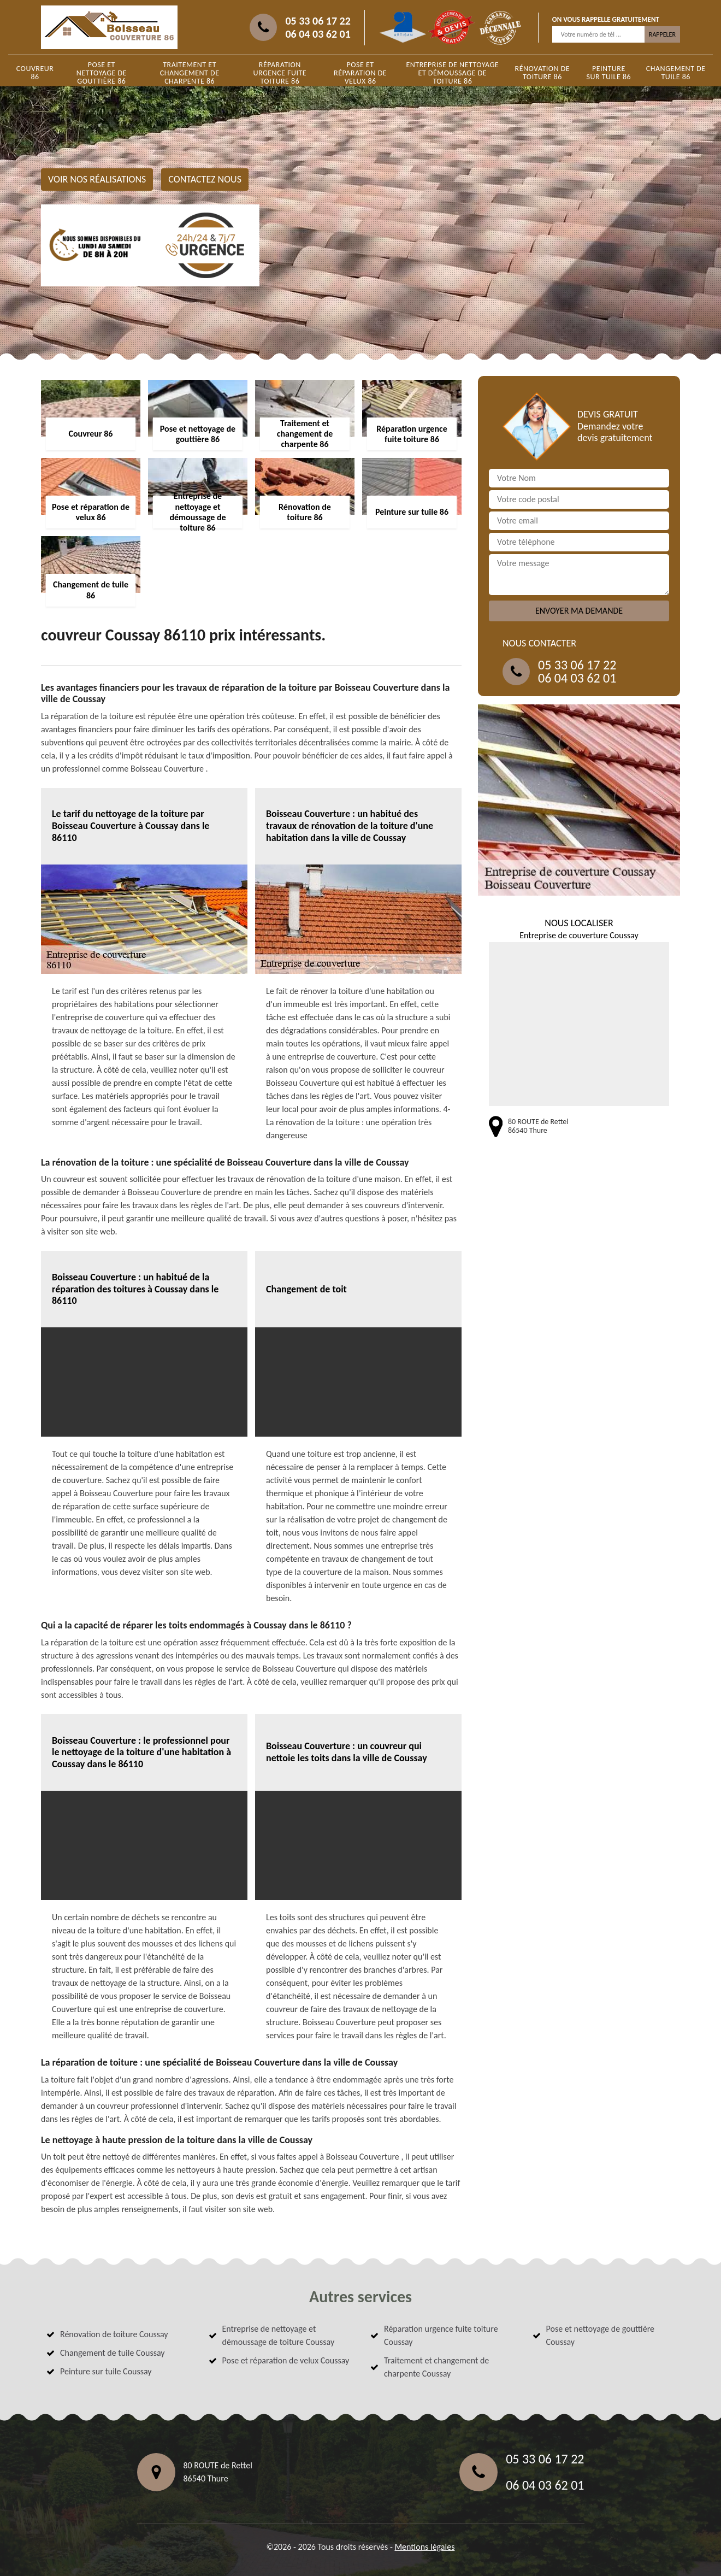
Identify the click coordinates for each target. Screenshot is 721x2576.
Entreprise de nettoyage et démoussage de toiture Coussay (278, 2335)
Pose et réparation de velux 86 (360, 73)
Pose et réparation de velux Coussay (286, 2360)
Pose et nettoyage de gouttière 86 (101, 73)
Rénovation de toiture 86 (542, 72)
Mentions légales (424, 2547)
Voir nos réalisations (97, 179)
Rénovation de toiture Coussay (114, 2334)
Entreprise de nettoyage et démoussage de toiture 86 (452, 73)
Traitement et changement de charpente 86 (190, 73)
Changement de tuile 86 (676, 72)
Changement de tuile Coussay (112, 2353)
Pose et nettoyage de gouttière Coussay (600, 2335)
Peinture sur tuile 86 (609, 72)
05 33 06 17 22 (317, 20)
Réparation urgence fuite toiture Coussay (441, 2335)
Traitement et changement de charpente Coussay (436, 2367)
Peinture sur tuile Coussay (106, 2371)
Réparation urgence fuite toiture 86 (279, 73)
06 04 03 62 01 (317, 33)
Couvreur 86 (35, 72)
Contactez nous (204, 179)
